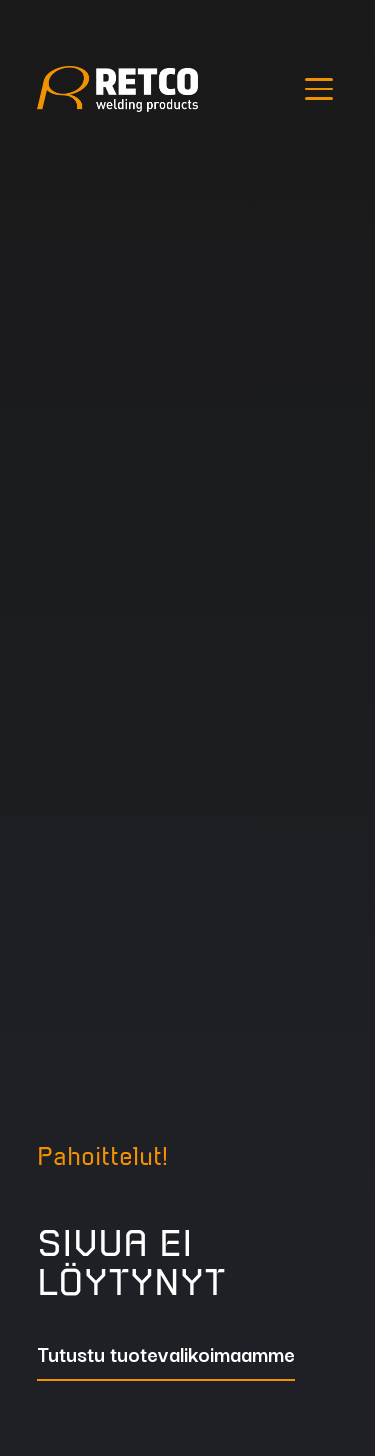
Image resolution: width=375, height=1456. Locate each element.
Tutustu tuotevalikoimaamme (166, 1356)
